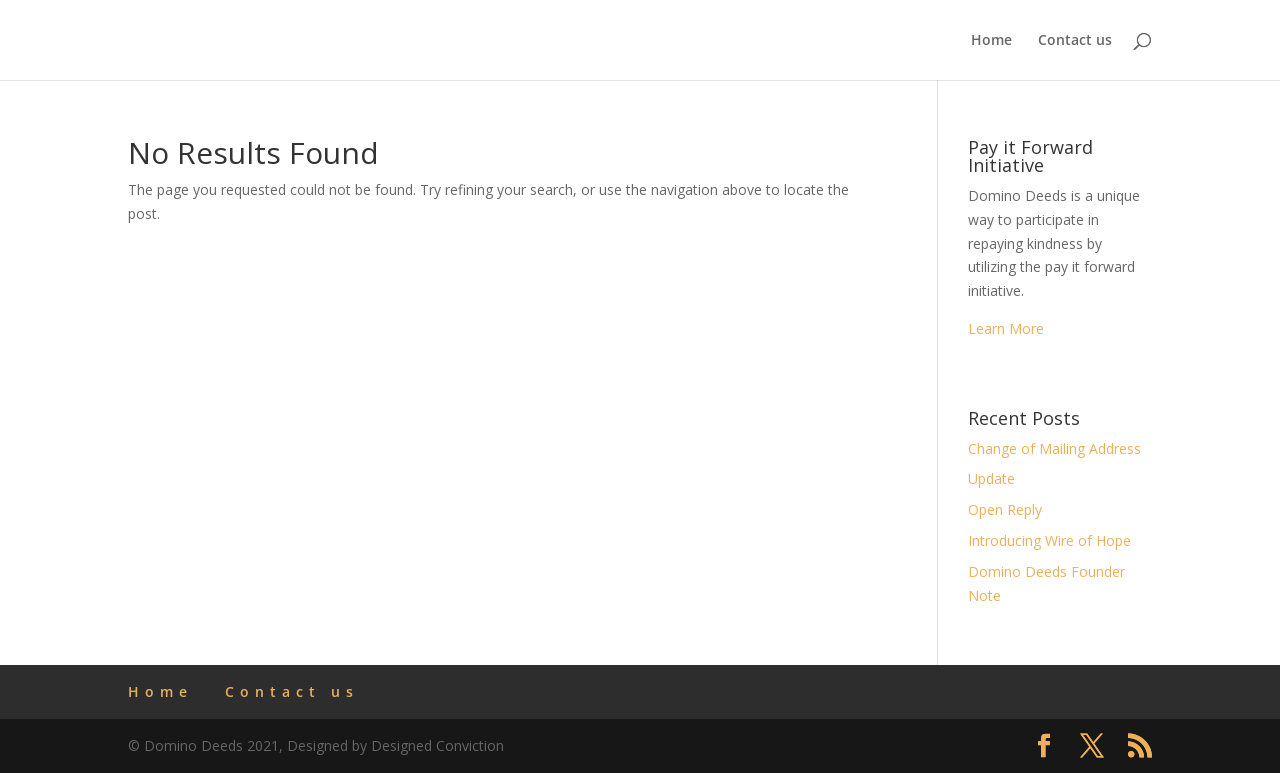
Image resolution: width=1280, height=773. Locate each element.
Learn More (1006, 328)
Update (991, 478)
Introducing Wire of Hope (1049, 540)
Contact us (1075, 41)
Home (991, 41)
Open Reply (1005, 509)
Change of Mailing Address (1054, 448)
